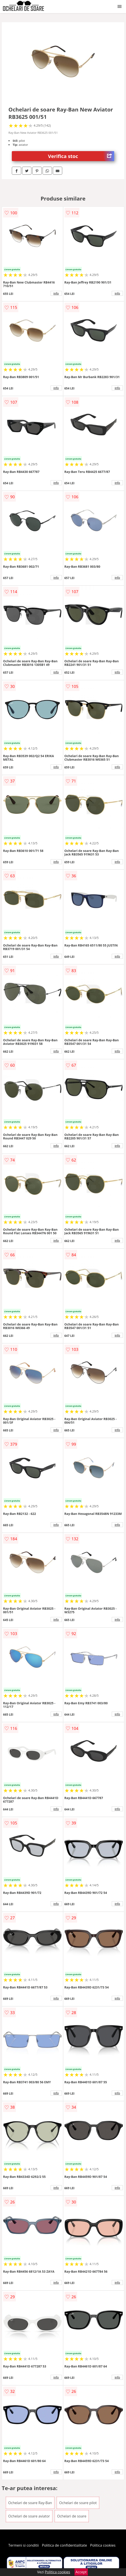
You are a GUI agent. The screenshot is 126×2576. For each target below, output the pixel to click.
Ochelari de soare (71, 2516)
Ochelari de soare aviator (29, 2516)
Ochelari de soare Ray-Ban (30, 2502)
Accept (81, 2572)
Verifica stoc (81, 156)
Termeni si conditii (23, 2545)
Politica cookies (103, 2545)
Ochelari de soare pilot (78, 2502)
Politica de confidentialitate (64, 2545)
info (56, 293)
